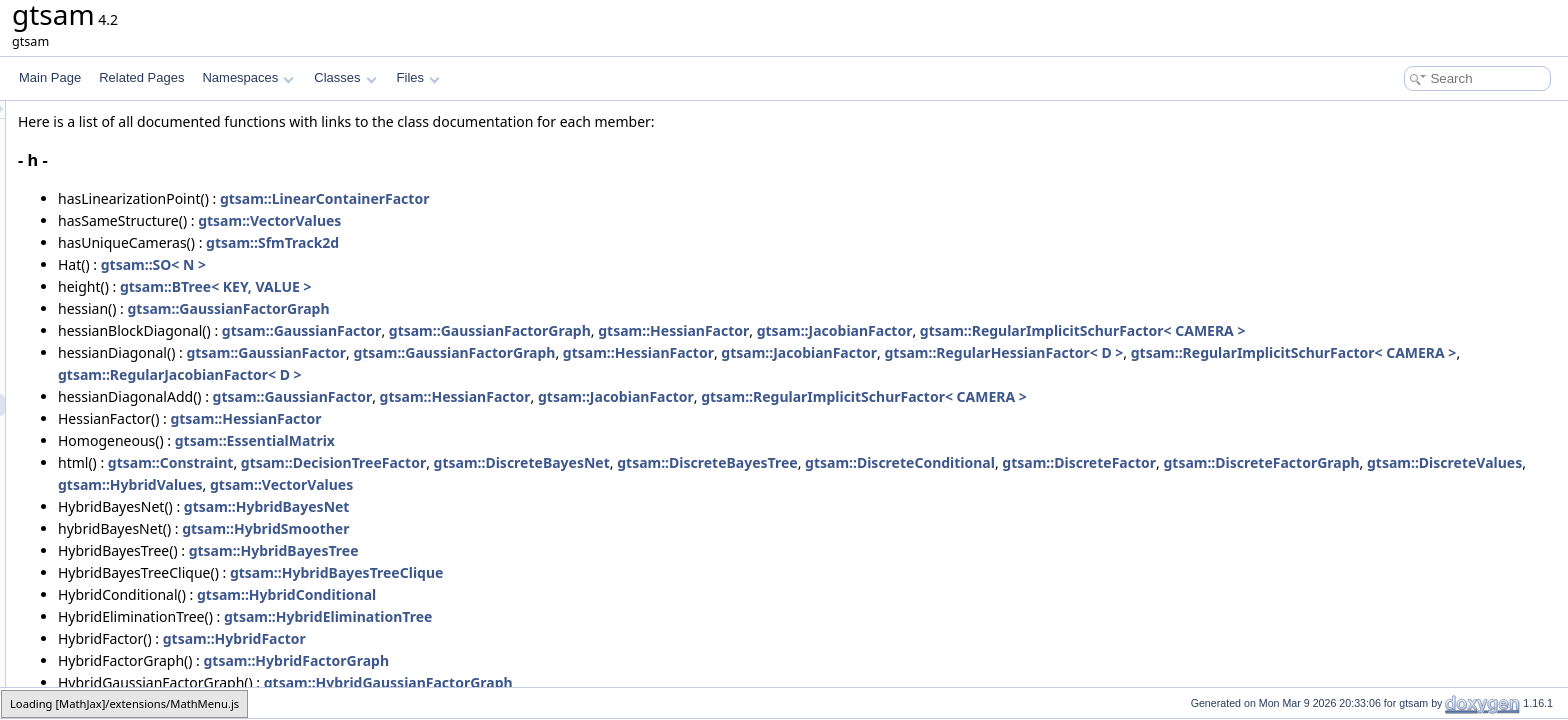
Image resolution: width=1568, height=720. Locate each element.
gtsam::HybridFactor (484, 638)
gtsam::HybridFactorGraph (547, 660)
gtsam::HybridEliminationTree (578, 616)
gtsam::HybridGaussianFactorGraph (638, 682)
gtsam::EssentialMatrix (505, 440)
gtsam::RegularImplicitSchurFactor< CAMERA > (1333, 330)
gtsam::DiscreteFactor (1329, 462)
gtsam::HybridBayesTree (524, 550)
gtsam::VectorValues (519, 220)
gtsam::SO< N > (403, 264)
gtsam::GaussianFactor (552, 330)
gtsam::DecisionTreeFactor (583, 462)
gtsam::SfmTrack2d (522, 242)
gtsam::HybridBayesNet (517, 506)
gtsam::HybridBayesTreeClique (587, 572)
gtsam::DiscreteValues (589, 484)
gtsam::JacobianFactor (1085, 330)
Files (418, 77)
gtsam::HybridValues (746, 484)
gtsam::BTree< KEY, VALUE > (466, 286)
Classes (345, 77)
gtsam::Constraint (421, 462)
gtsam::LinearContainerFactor (575, 198)
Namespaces (247, 77)
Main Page (50, 77)
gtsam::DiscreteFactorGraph (406, 484)
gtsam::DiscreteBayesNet (772, 462)
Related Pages (141, 77)
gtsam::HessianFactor (923, 330)
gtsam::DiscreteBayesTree (957, 462)
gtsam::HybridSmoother (515, 528)
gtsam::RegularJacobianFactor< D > (763, 374)
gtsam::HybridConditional (536, 594)
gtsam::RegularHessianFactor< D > (1253, 352)
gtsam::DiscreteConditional (1150, 462)
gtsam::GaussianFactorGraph (479, 308)
